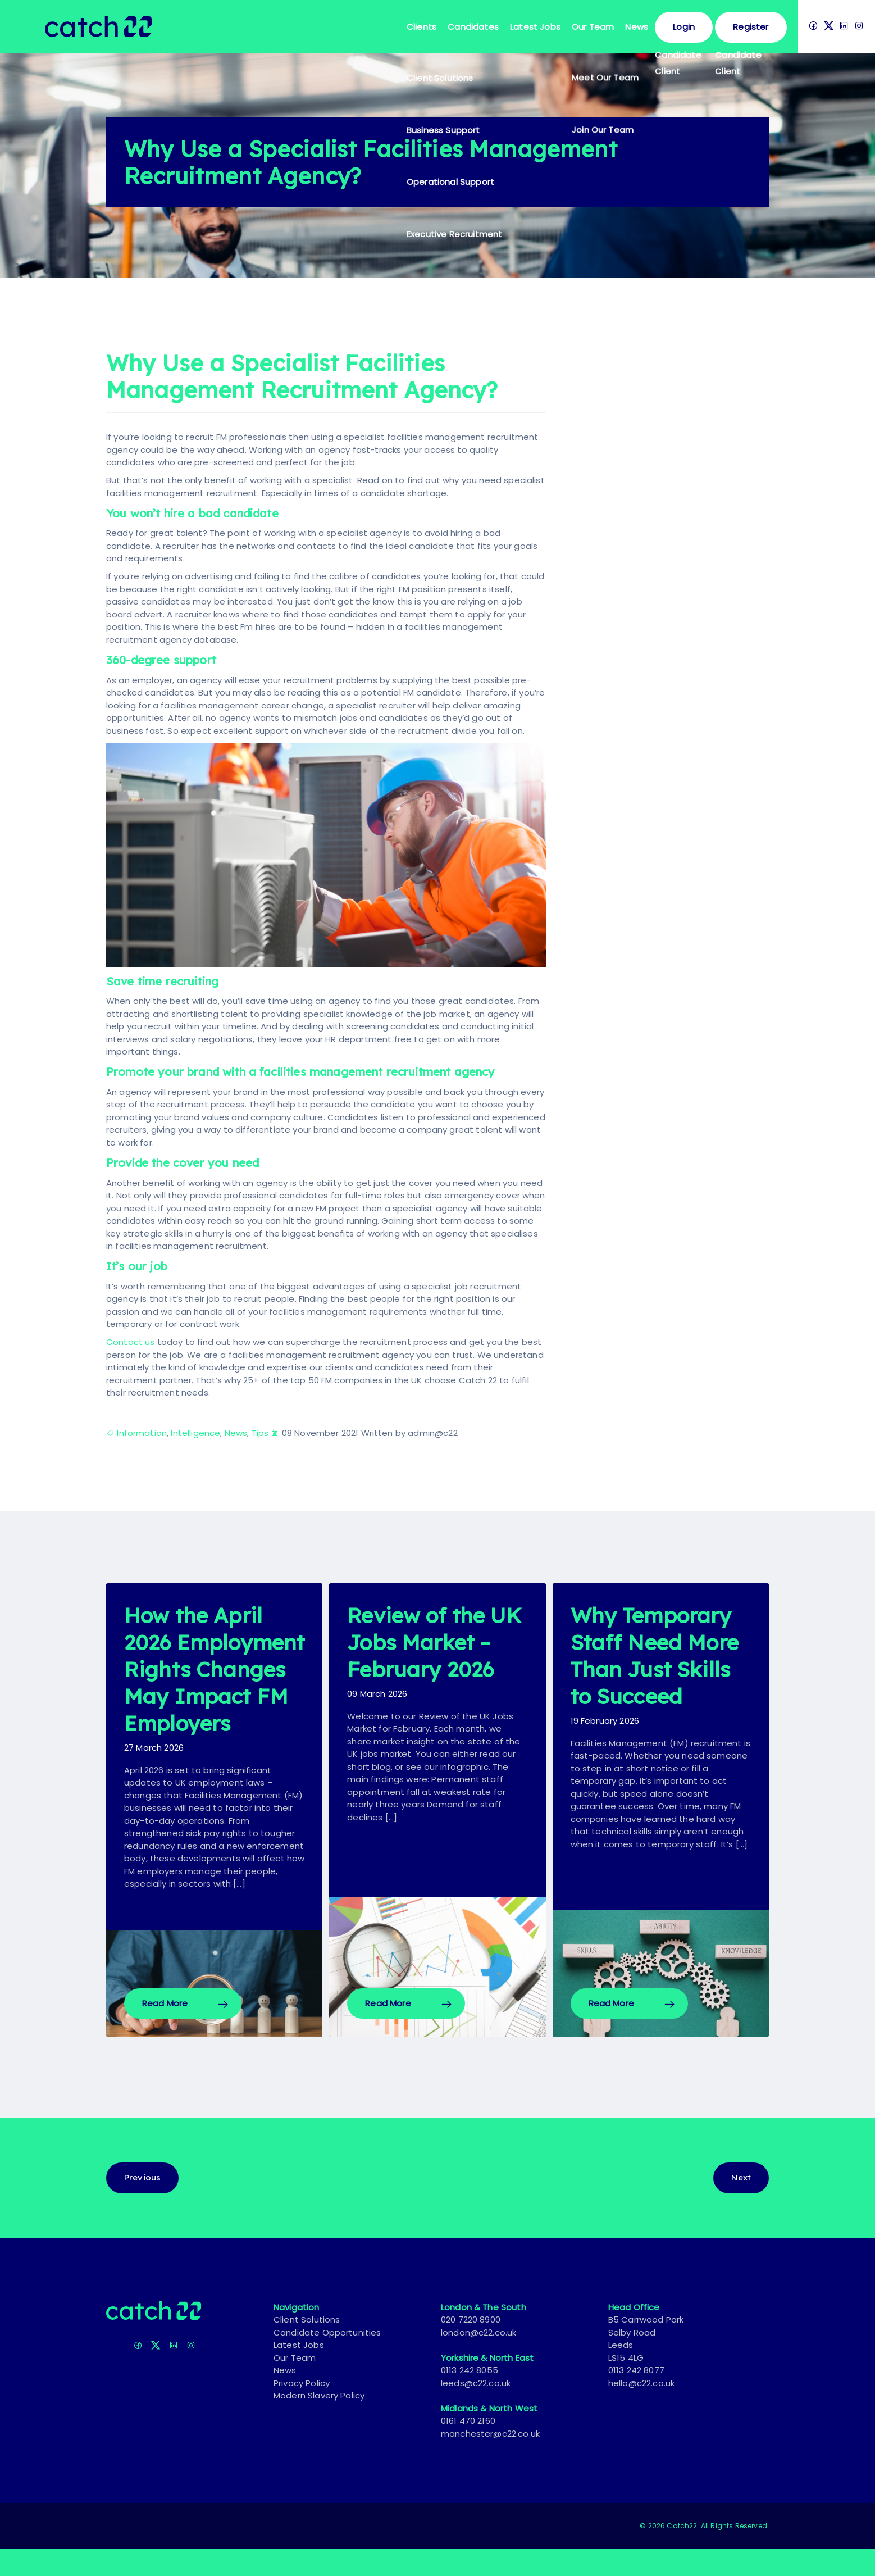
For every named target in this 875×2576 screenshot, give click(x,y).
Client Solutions (307, 2346)
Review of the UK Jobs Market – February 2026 (436, 1642)
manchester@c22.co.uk (490, 2460)
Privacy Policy (302, 2410)
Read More (165, 2030)
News (636, 27)
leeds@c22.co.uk (476, 2410)
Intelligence (195, 1433)
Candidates (473, 27)
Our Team (593, 27)
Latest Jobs (535, 27)
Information (142, 1433)
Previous (142, 2204)
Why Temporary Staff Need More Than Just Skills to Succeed (658, 1669)
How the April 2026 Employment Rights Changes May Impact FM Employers (212, 1682)
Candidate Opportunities (327, 2359)
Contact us (130, 1342)
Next (741, 2204)
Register (750, 27)
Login (684, 27)
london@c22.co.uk (479, 2359)
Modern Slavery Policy (319, 2422)
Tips (260, 1433)
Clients (421, 27)
